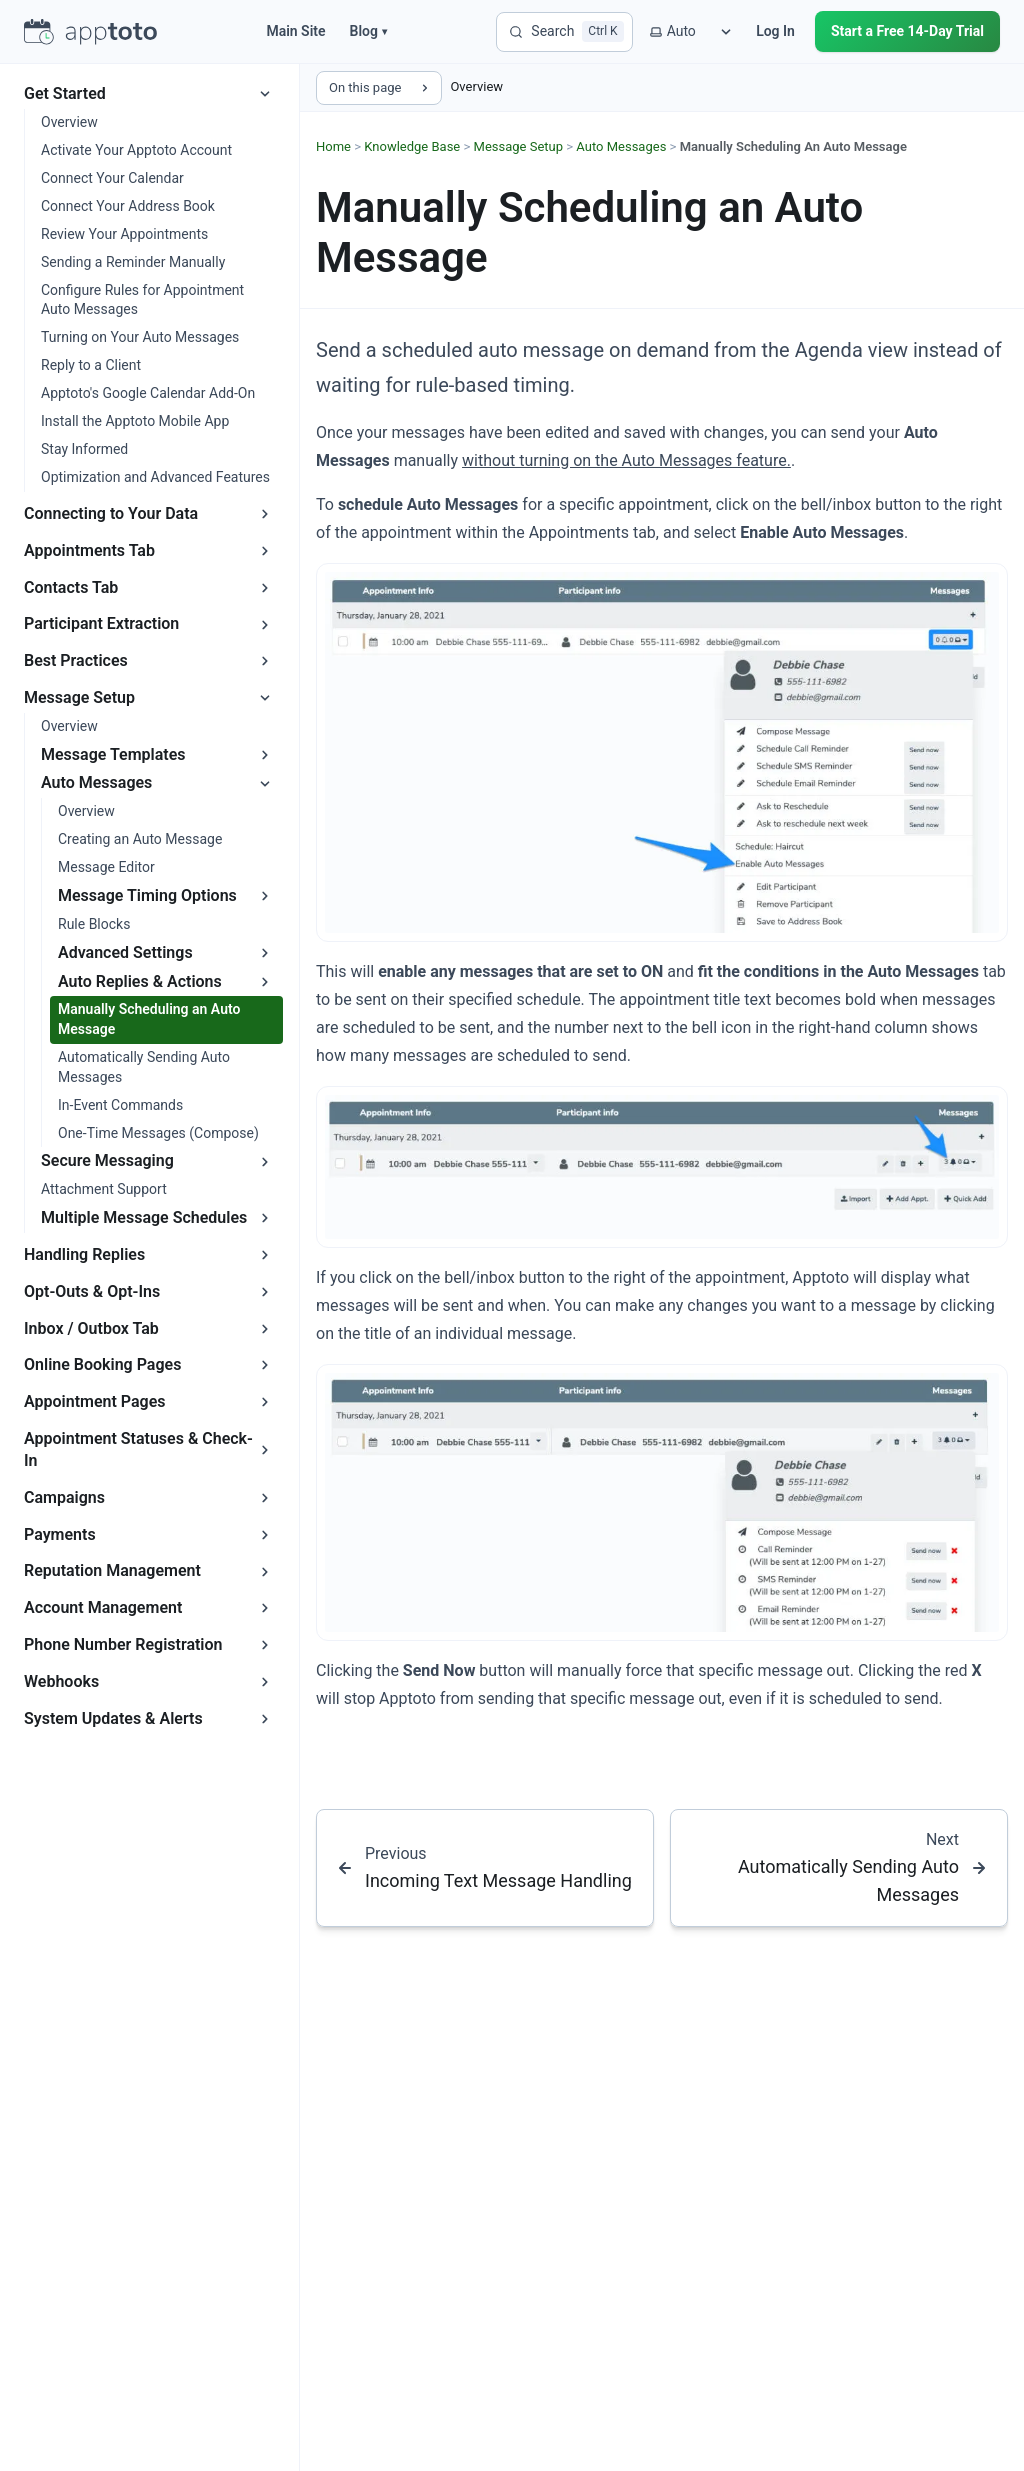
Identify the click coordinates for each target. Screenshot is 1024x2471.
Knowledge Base (412, 146)
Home (333, 146)
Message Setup (518, 146)
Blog (368, 31)
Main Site (295, 31)
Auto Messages (621, 146)
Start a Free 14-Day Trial (907, 31)
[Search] (564, 32)
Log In (775, 31)
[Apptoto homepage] (90, 32)
